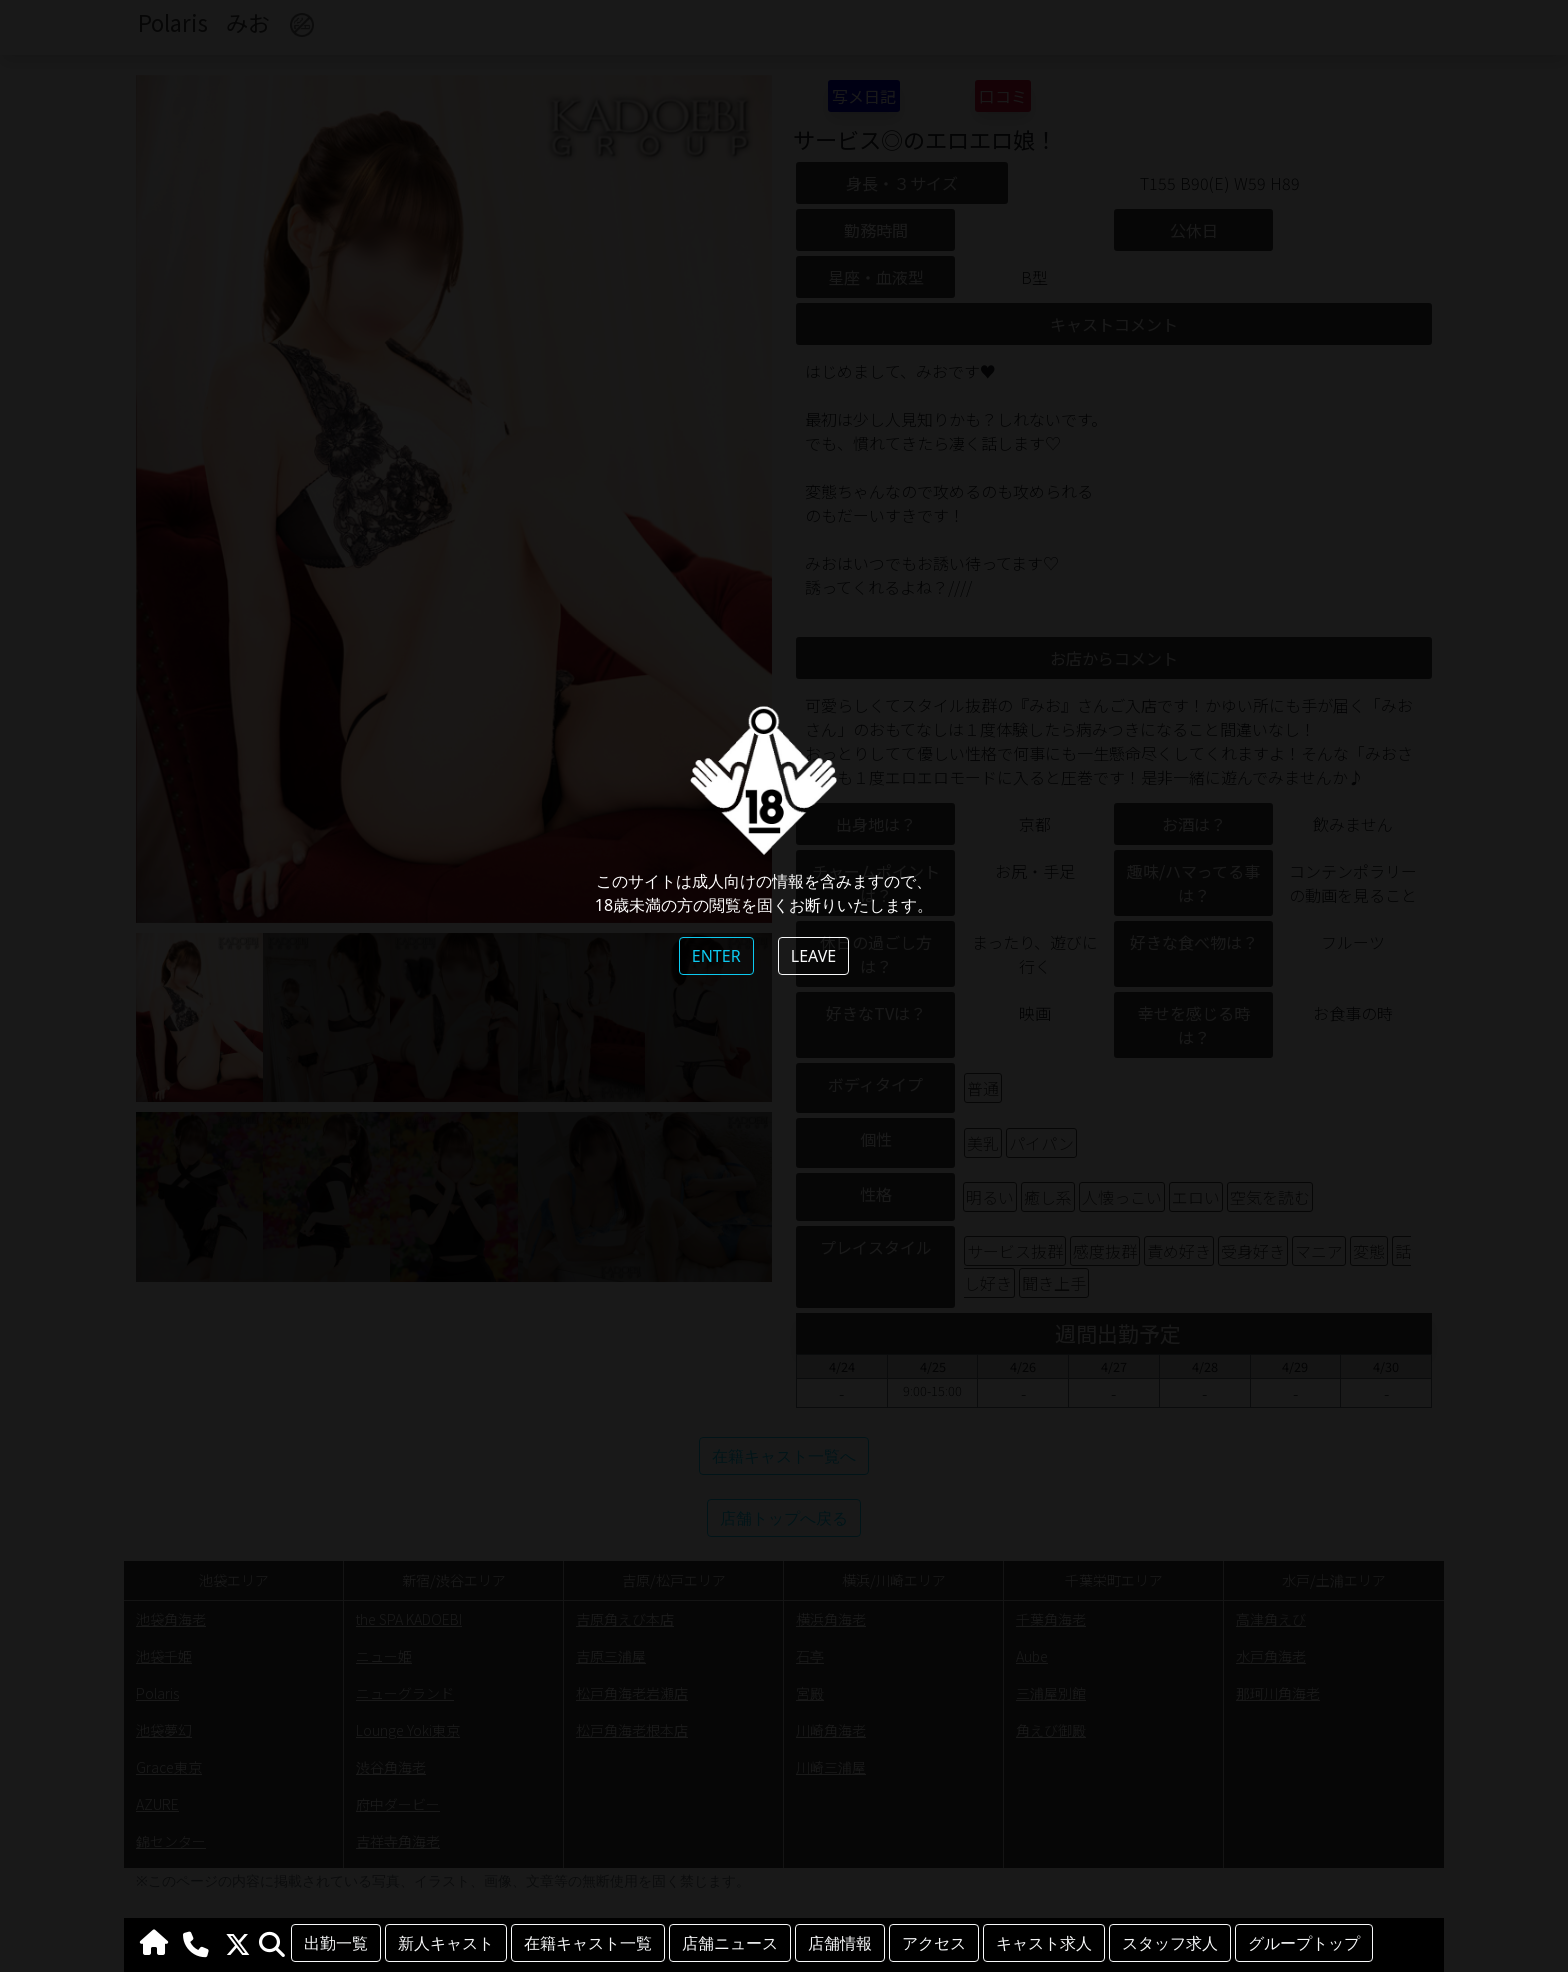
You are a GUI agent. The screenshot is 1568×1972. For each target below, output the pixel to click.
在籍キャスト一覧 (588, 1943)
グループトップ (1304, 1943)
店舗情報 (840, 1943)
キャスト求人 (1044, 1943)
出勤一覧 (336, 1943)
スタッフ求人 (1170, 1943)
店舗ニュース (730, 1943)
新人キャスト (446, 1943)
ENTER (716, 956)
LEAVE (813, 956)
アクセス (934, 1943)
